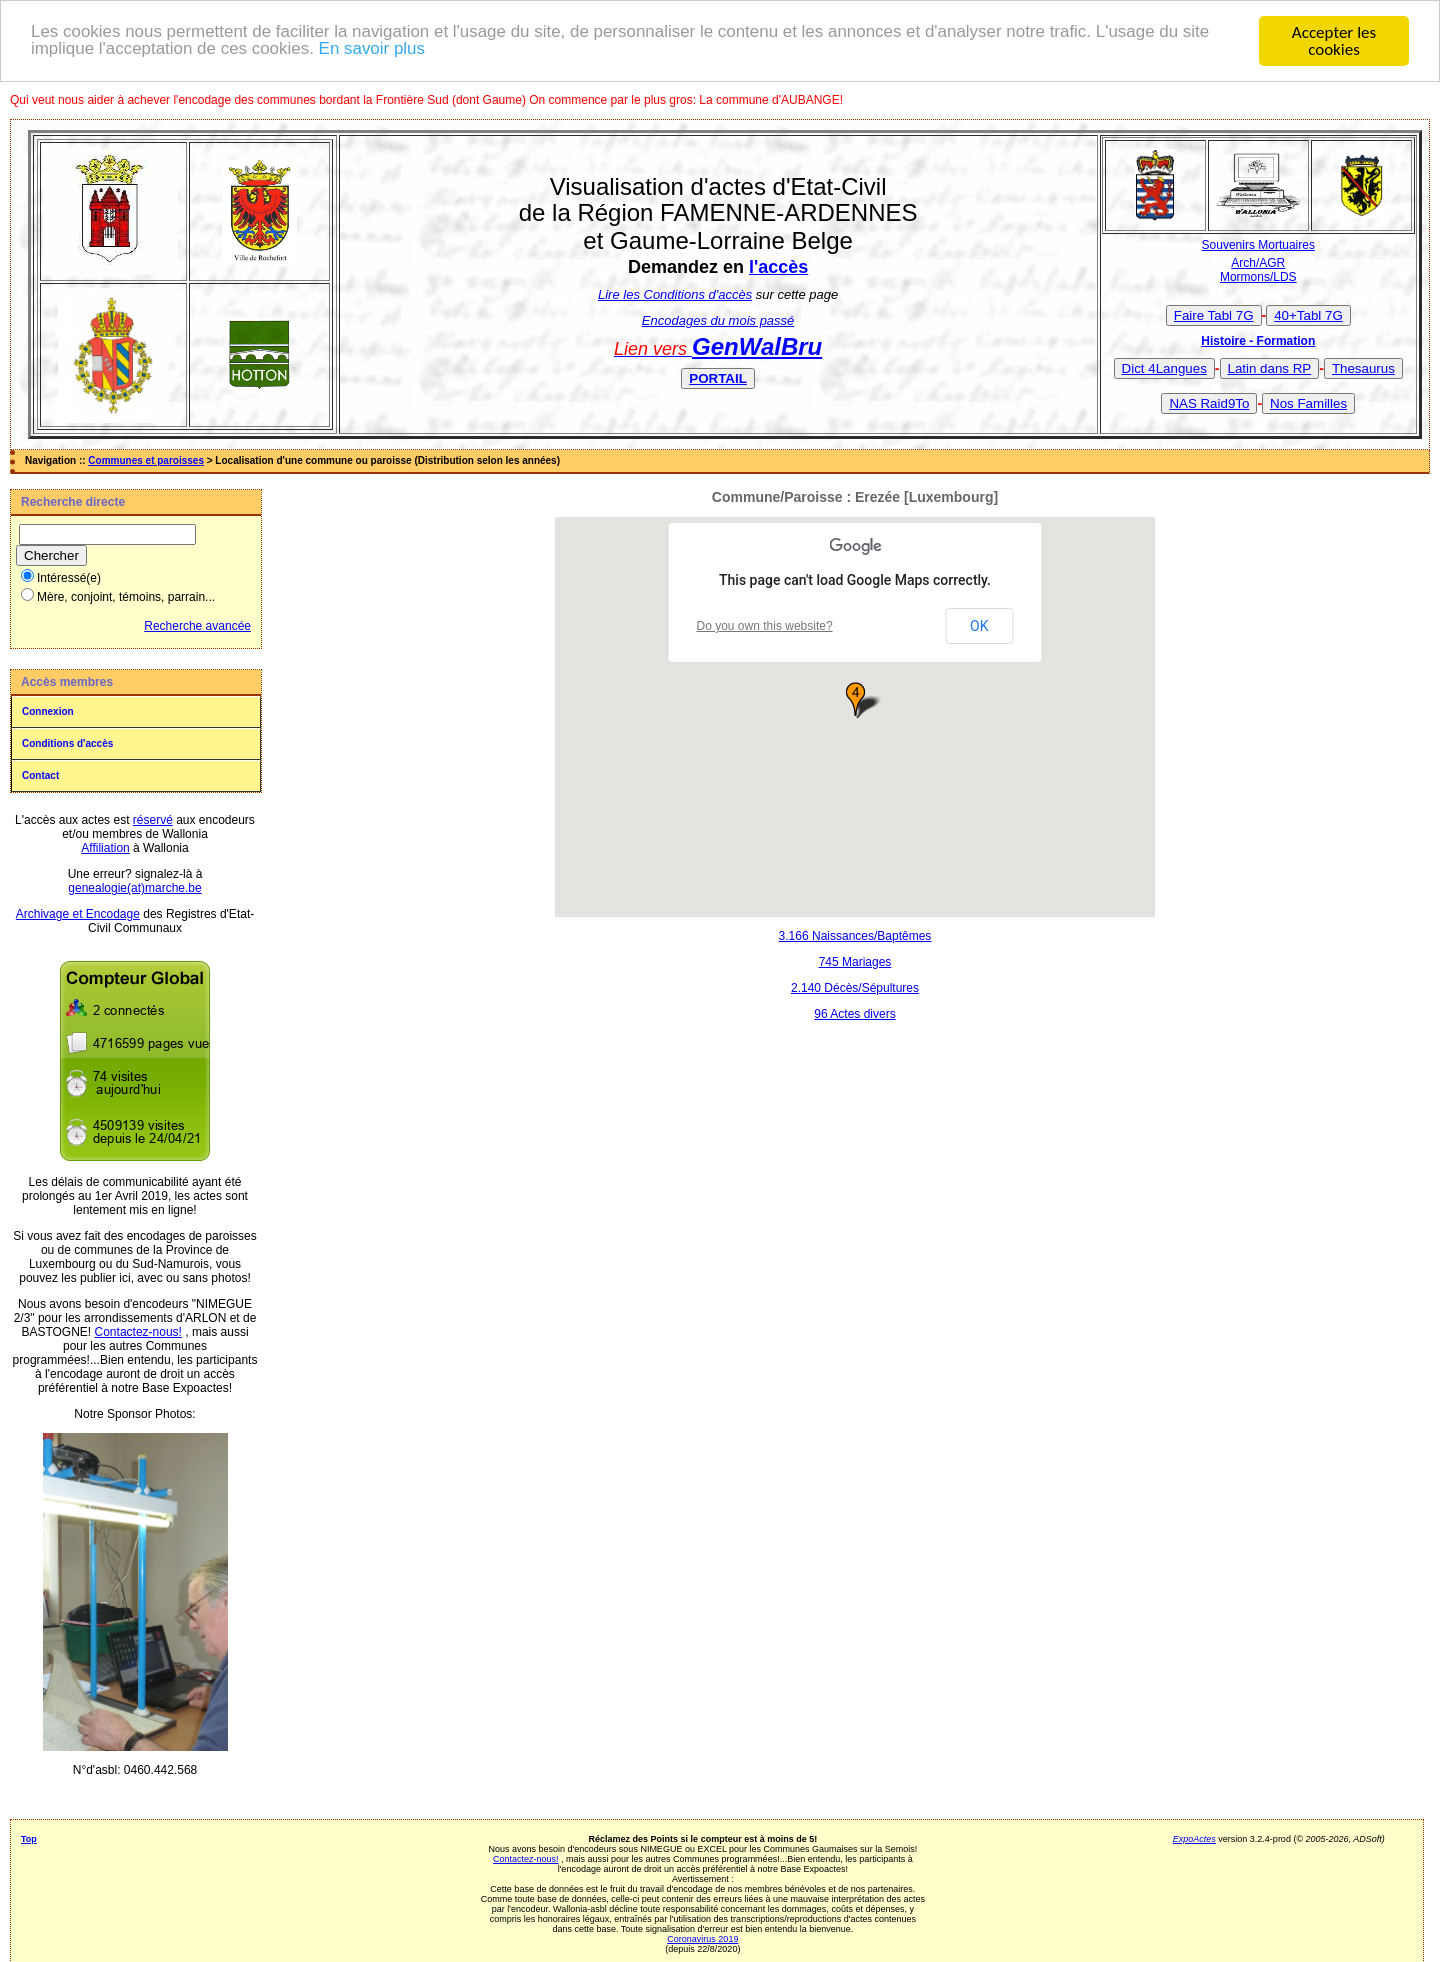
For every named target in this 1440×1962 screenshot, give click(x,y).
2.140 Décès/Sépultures (855, 988)
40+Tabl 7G (1308, 315)
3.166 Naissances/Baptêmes (855, 936)
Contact (40, 775)
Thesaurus (1363, 368)
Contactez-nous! (138, 1332)
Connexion (48, 711)
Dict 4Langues (1164, 368)
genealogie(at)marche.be (134, 888)
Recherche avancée (197, 626)
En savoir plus (373, 49)
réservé (153, 820)
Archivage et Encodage (78, 914)
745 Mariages (855, 962)
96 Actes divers (854, 1014)
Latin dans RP (1270, 368)
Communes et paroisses (146, 460)
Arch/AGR (1258, 263)
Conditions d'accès (67, 743)
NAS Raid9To (1209, 403)
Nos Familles (1308, 403)
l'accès (778, 267)
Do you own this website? (765, 626)
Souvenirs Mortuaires (1258, 245)
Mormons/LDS (1258, 277)
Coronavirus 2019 (702, 1939)
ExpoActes (1194, 1839)
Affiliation (105, 848)
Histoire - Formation (1258, 341)
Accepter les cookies (1334, 41)
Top (29, 1839)
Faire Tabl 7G (1214, 315)
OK (979, 626)
